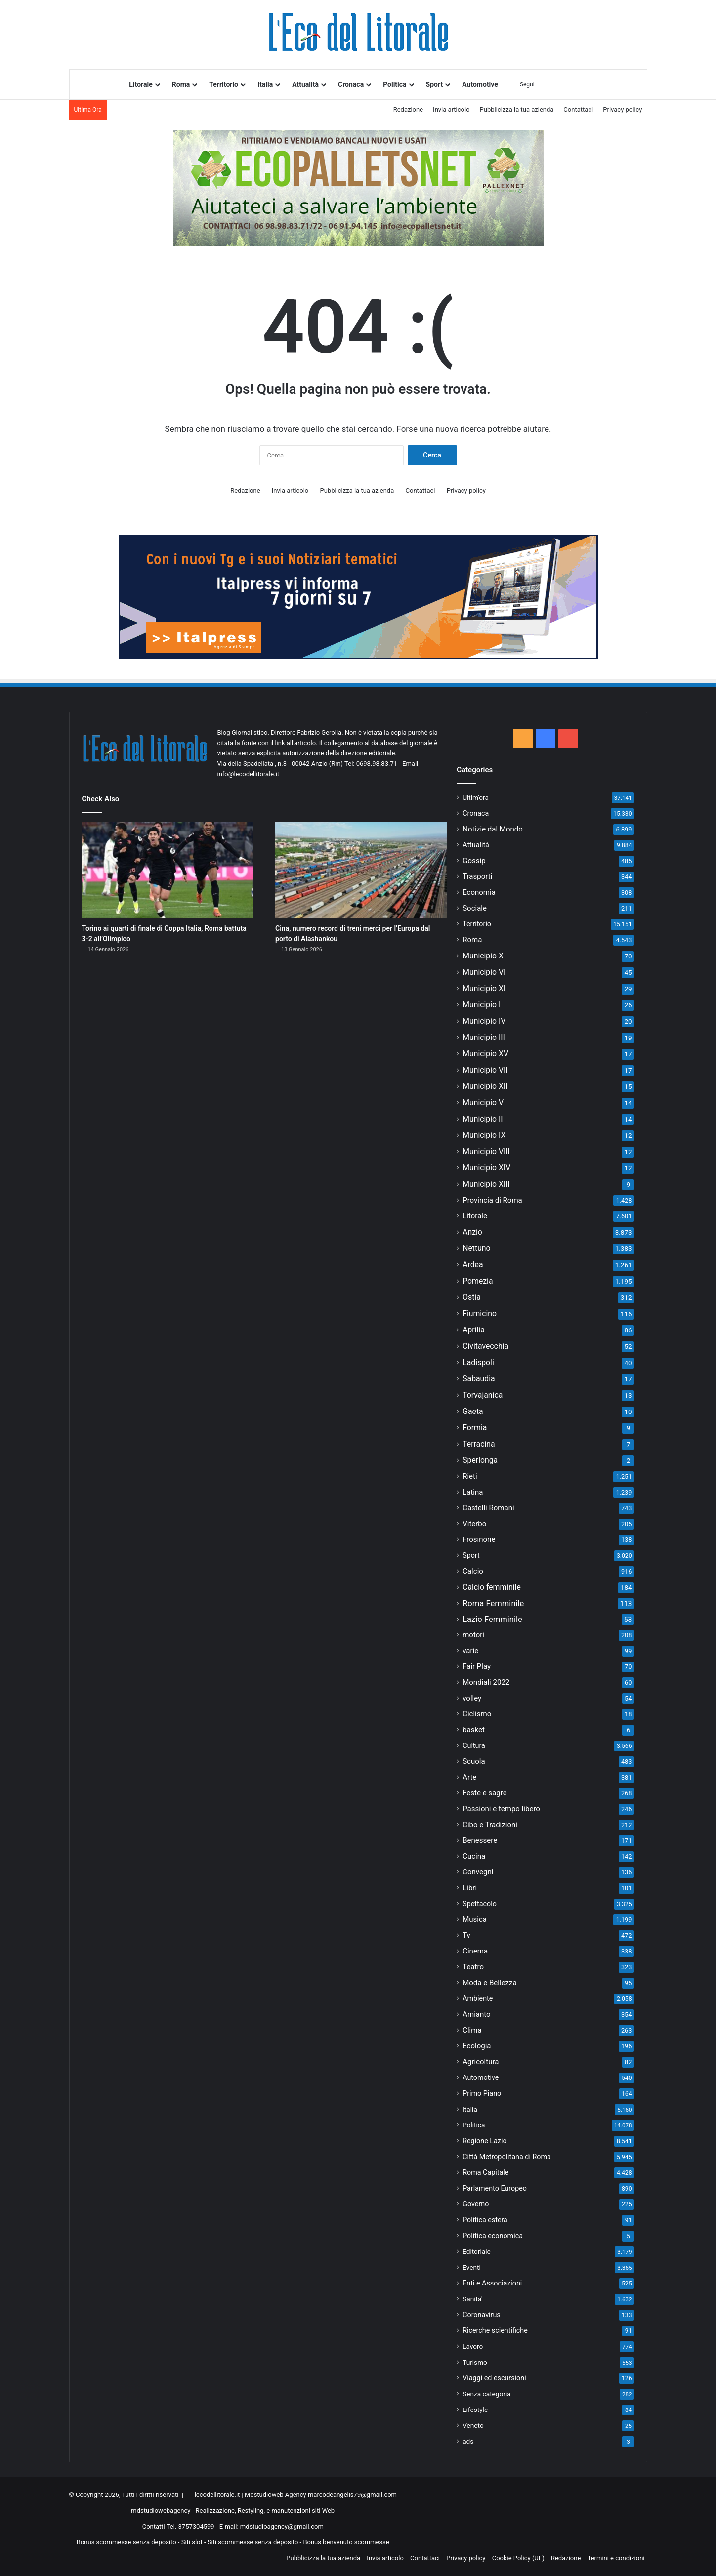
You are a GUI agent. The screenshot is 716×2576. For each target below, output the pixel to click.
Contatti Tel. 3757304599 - (180, 2526)
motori (473, 1634)
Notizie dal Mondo (493, 829)
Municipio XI (484, 988)
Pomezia (478, 1281)
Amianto (476, 2014)
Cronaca (351, 84)
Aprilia (474, 1329)
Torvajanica (483, 1395)
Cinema (475, 1951)
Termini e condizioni (616, 2558)
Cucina (474, 1856)
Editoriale (477, 2251)
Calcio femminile (492, 1587)
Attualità (305, 84)
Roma (181, 84)
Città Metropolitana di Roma (507, 2157)
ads (468, 2441)
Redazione (408, 109)
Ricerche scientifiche (495, 2330)
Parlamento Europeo (495, 2188)
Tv (466, 1935)
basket (474, 1729)
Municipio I (482, 1004)
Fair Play (477, 1666)
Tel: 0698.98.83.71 (371, 763)
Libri (470, 1887)
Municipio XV (485, 1053)
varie (470, 1650)
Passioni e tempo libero (501, 1808)
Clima (472, 2030)
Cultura (474, 1745)
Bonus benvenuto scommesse (346, 2542)
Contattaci (578, 109)
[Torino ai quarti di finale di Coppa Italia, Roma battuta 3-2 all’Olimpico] (167, 870)
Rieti (470, 1476)
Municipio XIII (486, 1184)
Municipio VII (485, 1070)
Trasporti (477, 876)
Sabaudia (479, 1378)
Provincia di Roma (492, 1200)
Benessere (480, 1840)
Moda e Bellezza (489, 1982)
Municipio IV (484, 1021)
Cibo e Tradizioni (490, 1824)
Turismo (475, 2362)
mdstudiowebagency (161, 2510)
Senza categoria (487, 2394)
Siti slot (192, 2542)
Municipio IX (484, 1135)
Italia (265, 84)
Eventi (472, 2267)
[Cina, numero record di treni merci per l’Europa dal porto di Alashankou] (361, 870)
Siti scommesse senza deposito (253, 2542)
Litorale (140, 84)
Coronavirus (482, 2315)
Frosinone (479, 1539)
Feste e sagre (485, 1792)
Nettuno (476, 1248)
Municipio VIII (486, 1151)
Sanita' (472, 2299)
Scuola (474, 1761)
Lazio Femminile (492, 1619)
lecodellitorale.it (217, 2494)
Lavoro (473, 2346)
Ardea (473, 1264)
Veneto (473, 2425)
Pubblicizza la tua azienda (517, 109)
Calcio (473, 1571)
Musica (475, 1919)
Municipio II (483, 1118)
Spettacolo (480, 1904)
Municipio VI (484, 972)
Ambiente (478, 1998)
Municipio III (484, 1037)
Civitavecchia (485, 1346)
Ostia (472, 1297)
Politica (394, 84)
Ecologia (477, 2045)
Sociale (475, 908)
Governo (476, 2204)
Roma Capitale (485, 2172)
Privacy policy (622, 109)
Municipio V (483, 1102)
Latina (473, 1492)
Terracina (479, 1444)
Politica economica (493, 2236)
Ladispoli (478, 1362)
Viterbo (474, 1523)
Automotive (480, 84)
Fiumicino (480, 1313)
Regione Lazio (484, 2141)
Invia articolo (451, 109)
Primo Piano (482, 2093)
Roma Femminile (493, 1603)
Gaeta (473, 1411)
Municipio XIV (486, 1167)
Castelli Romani (488, 1507)
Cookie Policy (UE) (518, 2558)
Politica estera (485, 2220)
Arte (469, 1777)
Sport (434, 84)
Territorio (223, 84)
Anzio (472, 1232)
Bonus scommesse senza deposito (126, 2542)
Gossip (474, 860)
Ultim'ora (476, 797)
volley (472, 1698)
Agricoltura (481, 2061)
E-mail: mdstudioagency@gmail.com (271, 2526)
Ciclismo (477, 1713)
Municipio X (483, 955)
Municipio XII (485, 1086)
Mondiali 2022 (486, 1682)
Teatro (473, 1966)
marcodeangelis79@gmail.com (352, 2494)
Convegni (478, 1872)
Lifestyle (475, 2409)
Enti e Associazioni (492, 2283)
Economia (479, 892)
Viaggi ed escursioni (494, 2378)
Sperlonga (480, 1460)
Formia (475, 1427)
